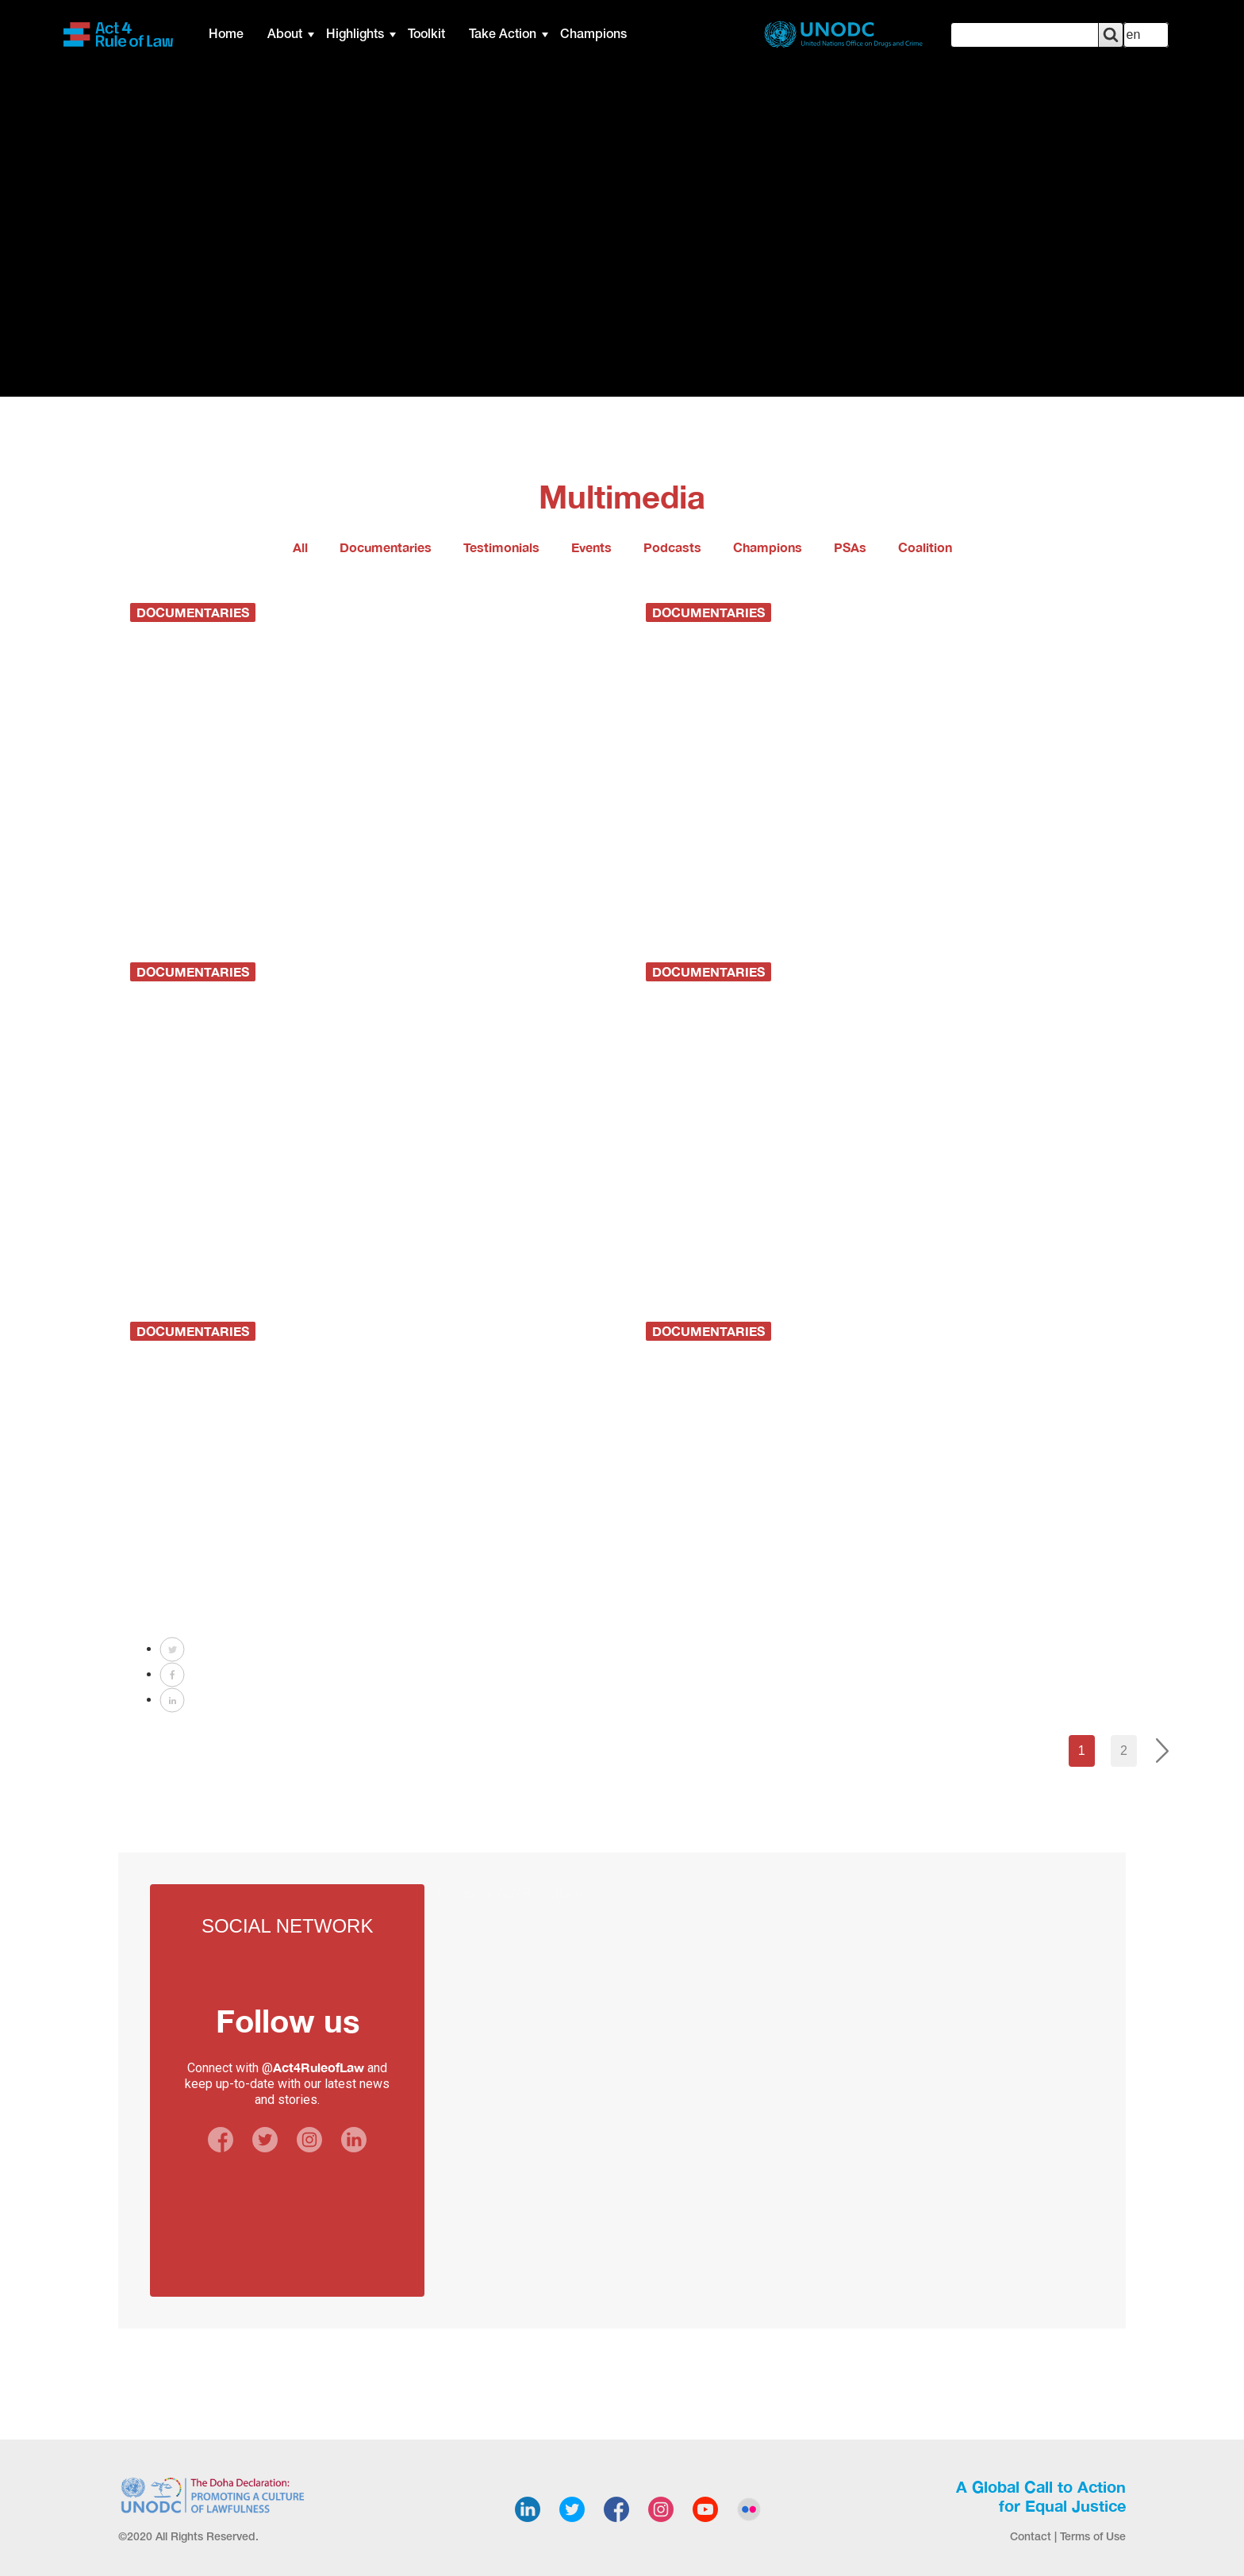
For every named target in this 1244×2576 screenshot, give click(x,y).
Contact (1030, 2537)
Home (226, 34)
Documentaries (386, 547)
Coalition (925, 547)
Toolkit (426, 34)
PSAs (850, 547)
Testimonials (501, 547)
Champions (593, 34)
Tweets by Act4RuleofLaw (509, 1893)
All (300, 547)
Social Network (287, 1926)
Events (591, 547)
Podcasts (672, 547)
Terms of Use (1093, 2537)
